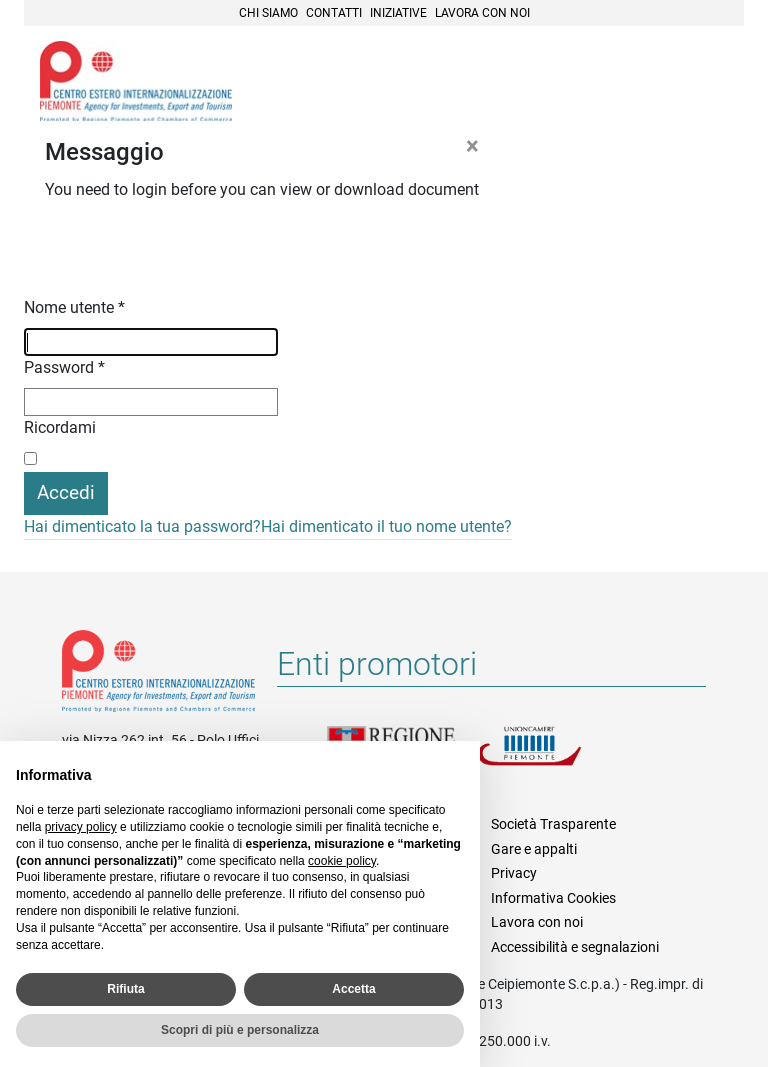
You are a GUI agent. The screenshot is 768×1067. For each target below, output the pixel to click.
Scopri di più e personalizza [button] (240, 1030)
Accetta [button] (353, 989)
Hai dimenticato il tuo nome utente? (386, 526)
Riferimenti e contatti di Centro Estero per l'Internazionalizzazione (158, 675)
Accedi (66, 492)
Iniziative (398, 13)
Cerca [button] (660, 83)
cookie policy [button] (342, 861)
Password (64, 367)
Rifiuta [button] (125, 989)
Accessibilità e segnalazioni (575, 947)
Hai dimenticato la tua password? (142, 526)
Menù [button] (704, 83)
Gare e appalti (534, 849)
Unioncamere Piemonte (552, 758)
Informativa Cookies (553, 898)
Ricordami (60, 427)
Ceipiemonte (136, 81)
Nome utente (74, 307)
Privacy (514, 873)
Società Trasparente (553, 824)
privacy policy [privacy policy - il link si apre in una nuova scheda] (81, 827)
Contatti (334, 13)
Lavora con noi (482, 13)
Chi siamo (268, 13)
